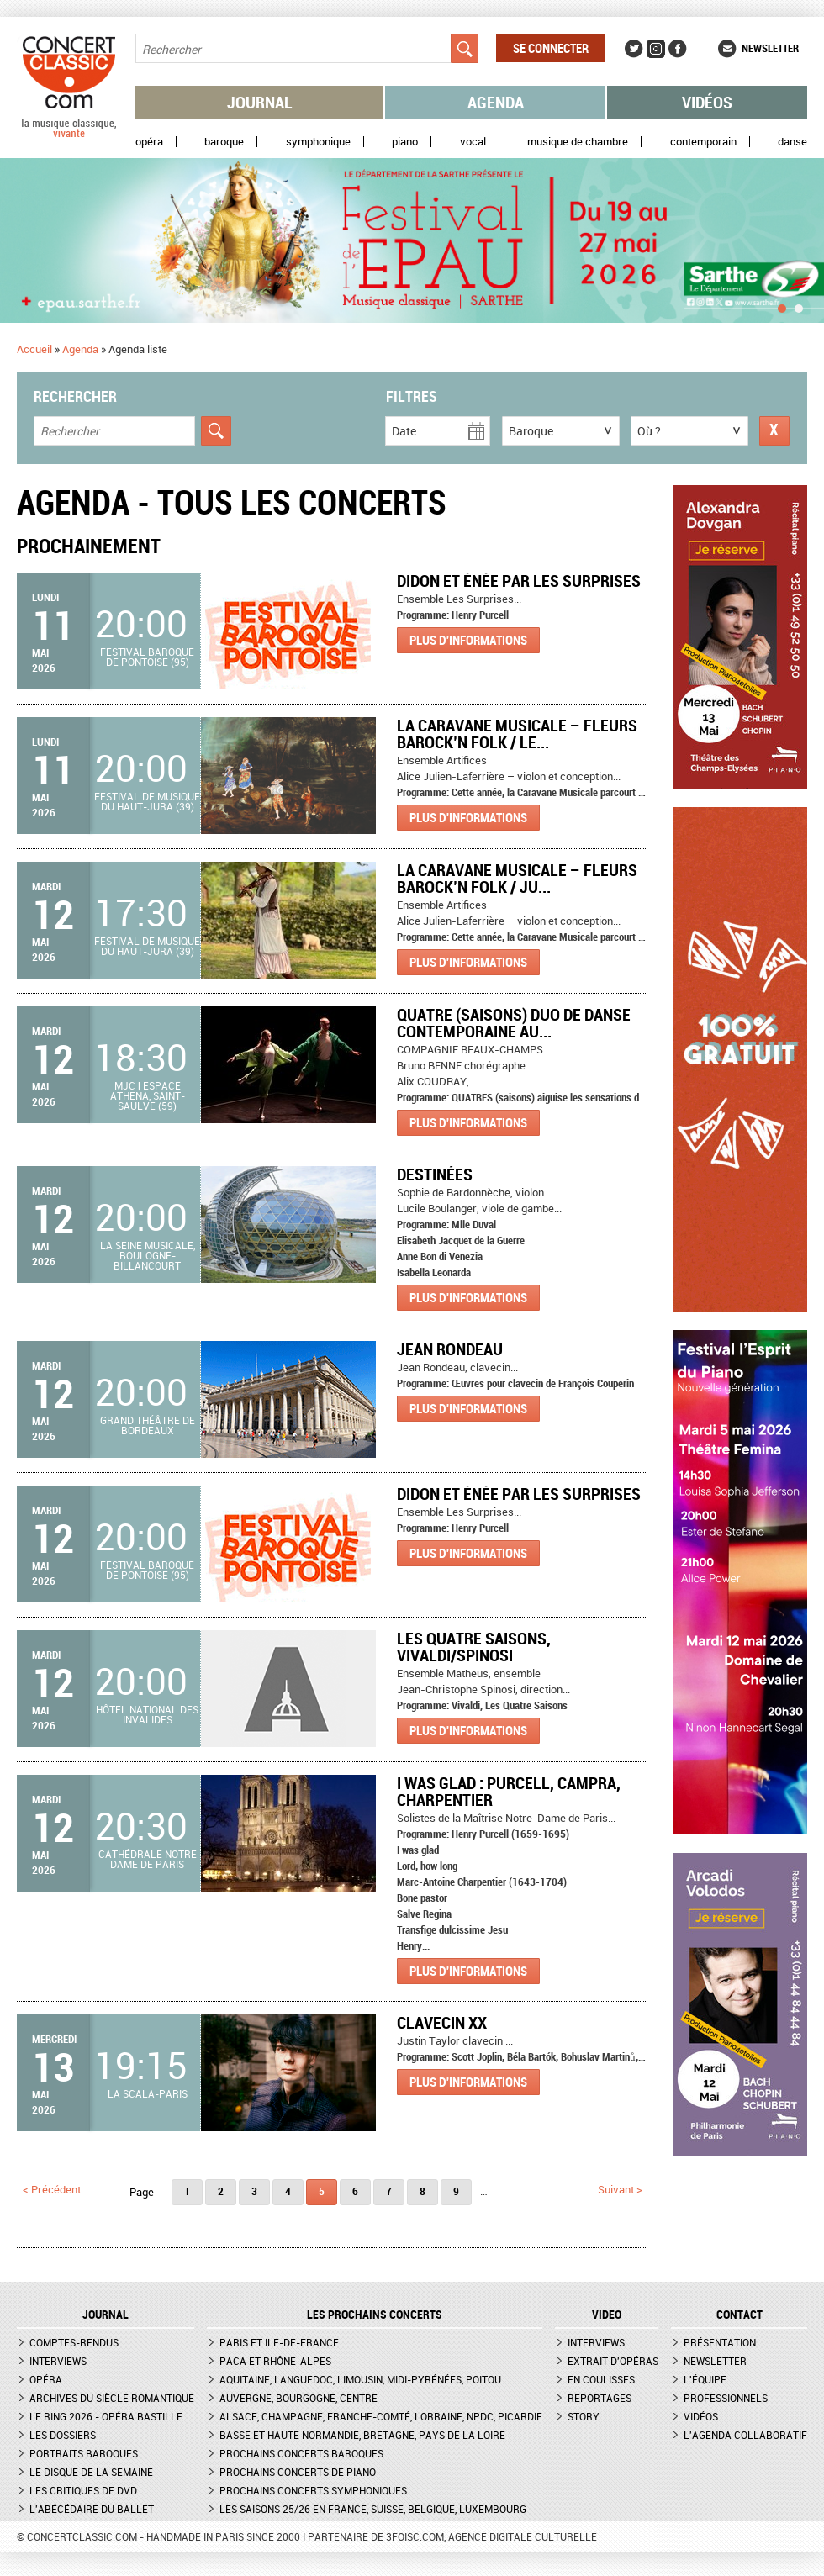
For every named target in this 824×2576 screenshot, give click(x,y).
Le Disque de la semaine (91, 2471)
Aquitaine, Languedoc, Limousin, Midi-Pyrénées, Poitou (360, 2379)
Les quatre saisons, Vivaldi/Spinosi (474, 1646)
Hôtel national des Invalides (147, 1714)
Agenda (495, 102)
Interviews (58, 2360)
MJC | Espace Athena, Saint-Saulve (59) (147, 1095)
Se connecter (551, 48)
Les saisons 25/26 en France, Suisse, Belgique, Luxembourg (372, 2508)
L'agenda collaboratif (745, 2434)
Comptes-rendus (74, 2342)
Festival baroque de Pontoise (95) (147, 656)
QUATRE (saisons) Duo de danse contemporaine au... (514, 1023)
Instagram (656, 49)
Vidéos (707, 102)
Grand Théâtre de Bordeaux (147, 1425)
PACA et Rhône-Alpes (275, 2360)
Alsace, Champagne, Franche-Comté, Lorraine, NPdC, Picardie (380, 2416)
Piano (405, 141)
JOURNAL (105, 2314)
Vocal (473, 141)
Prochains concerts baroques (301, 2453)
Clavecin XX (442, 2022)
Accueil (34, 348)
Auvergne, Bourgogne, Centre (298, 2397)
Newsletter (770, 47)
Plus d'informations (468, 639)
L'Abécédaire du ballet (91, 2508)
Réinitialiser (774, 431)
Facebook (677, 49)
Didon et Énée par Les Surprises (519, 580)
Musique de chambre (577, 141)
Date (404, 431)
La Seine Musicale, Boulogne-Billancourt (147, 1255)
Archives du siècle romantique (111, 2397)
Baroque (224, 141)
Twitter (634, 49)
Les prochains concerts (374, 2314)
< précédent (52, 2189)
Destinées (435, 1174)
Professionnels (726, 2397)
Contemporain (703, 141)
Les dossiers (62, 2434)
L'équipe (705, 2379)
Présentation (720, 2342)
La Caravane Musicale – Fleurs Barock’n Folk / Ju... (517, 878)
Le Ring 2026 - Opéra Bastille (105, 2416)
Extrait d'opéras (613, 2360)
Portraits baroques (83, 2453)
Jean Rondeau (450, 1349)
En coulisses (601, 2379)
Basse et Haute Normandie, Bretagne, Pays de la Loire (362, 2434)
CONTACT (739, 2314)
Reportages (599, 2397)
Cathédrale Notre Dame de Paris (147, 1859)
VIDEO (606, 2314)
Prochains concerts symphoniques (313, 2490)
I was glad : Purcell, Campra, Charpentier (509, 1791)
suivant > (620, 2189)
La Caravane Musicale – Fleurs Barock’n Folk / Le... (517, 733)
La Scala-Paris (148, 2093)
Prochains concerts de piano (297, 2471)
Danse (792, 141)
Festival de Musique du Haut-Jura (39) (147, 801)
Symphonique (318, 141)
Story (584, 2416)
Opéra (149, 141)
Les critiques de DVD (83, 2490)
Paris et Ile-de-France (279, 2342)
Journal (260, 102)
